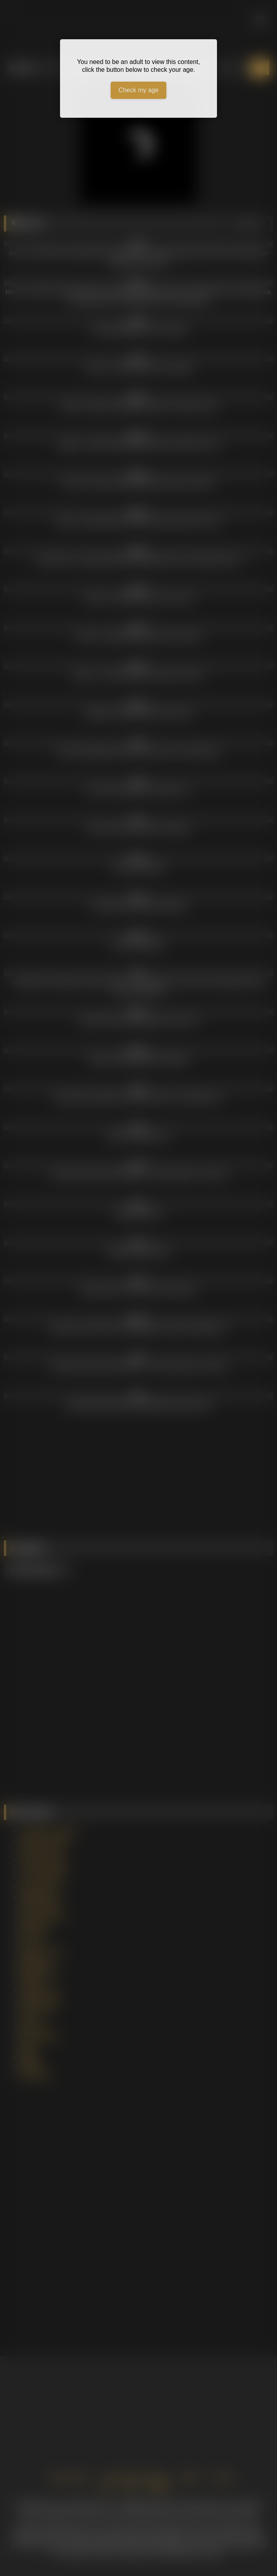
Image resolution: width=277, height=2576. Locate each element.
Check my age (138, 90)
